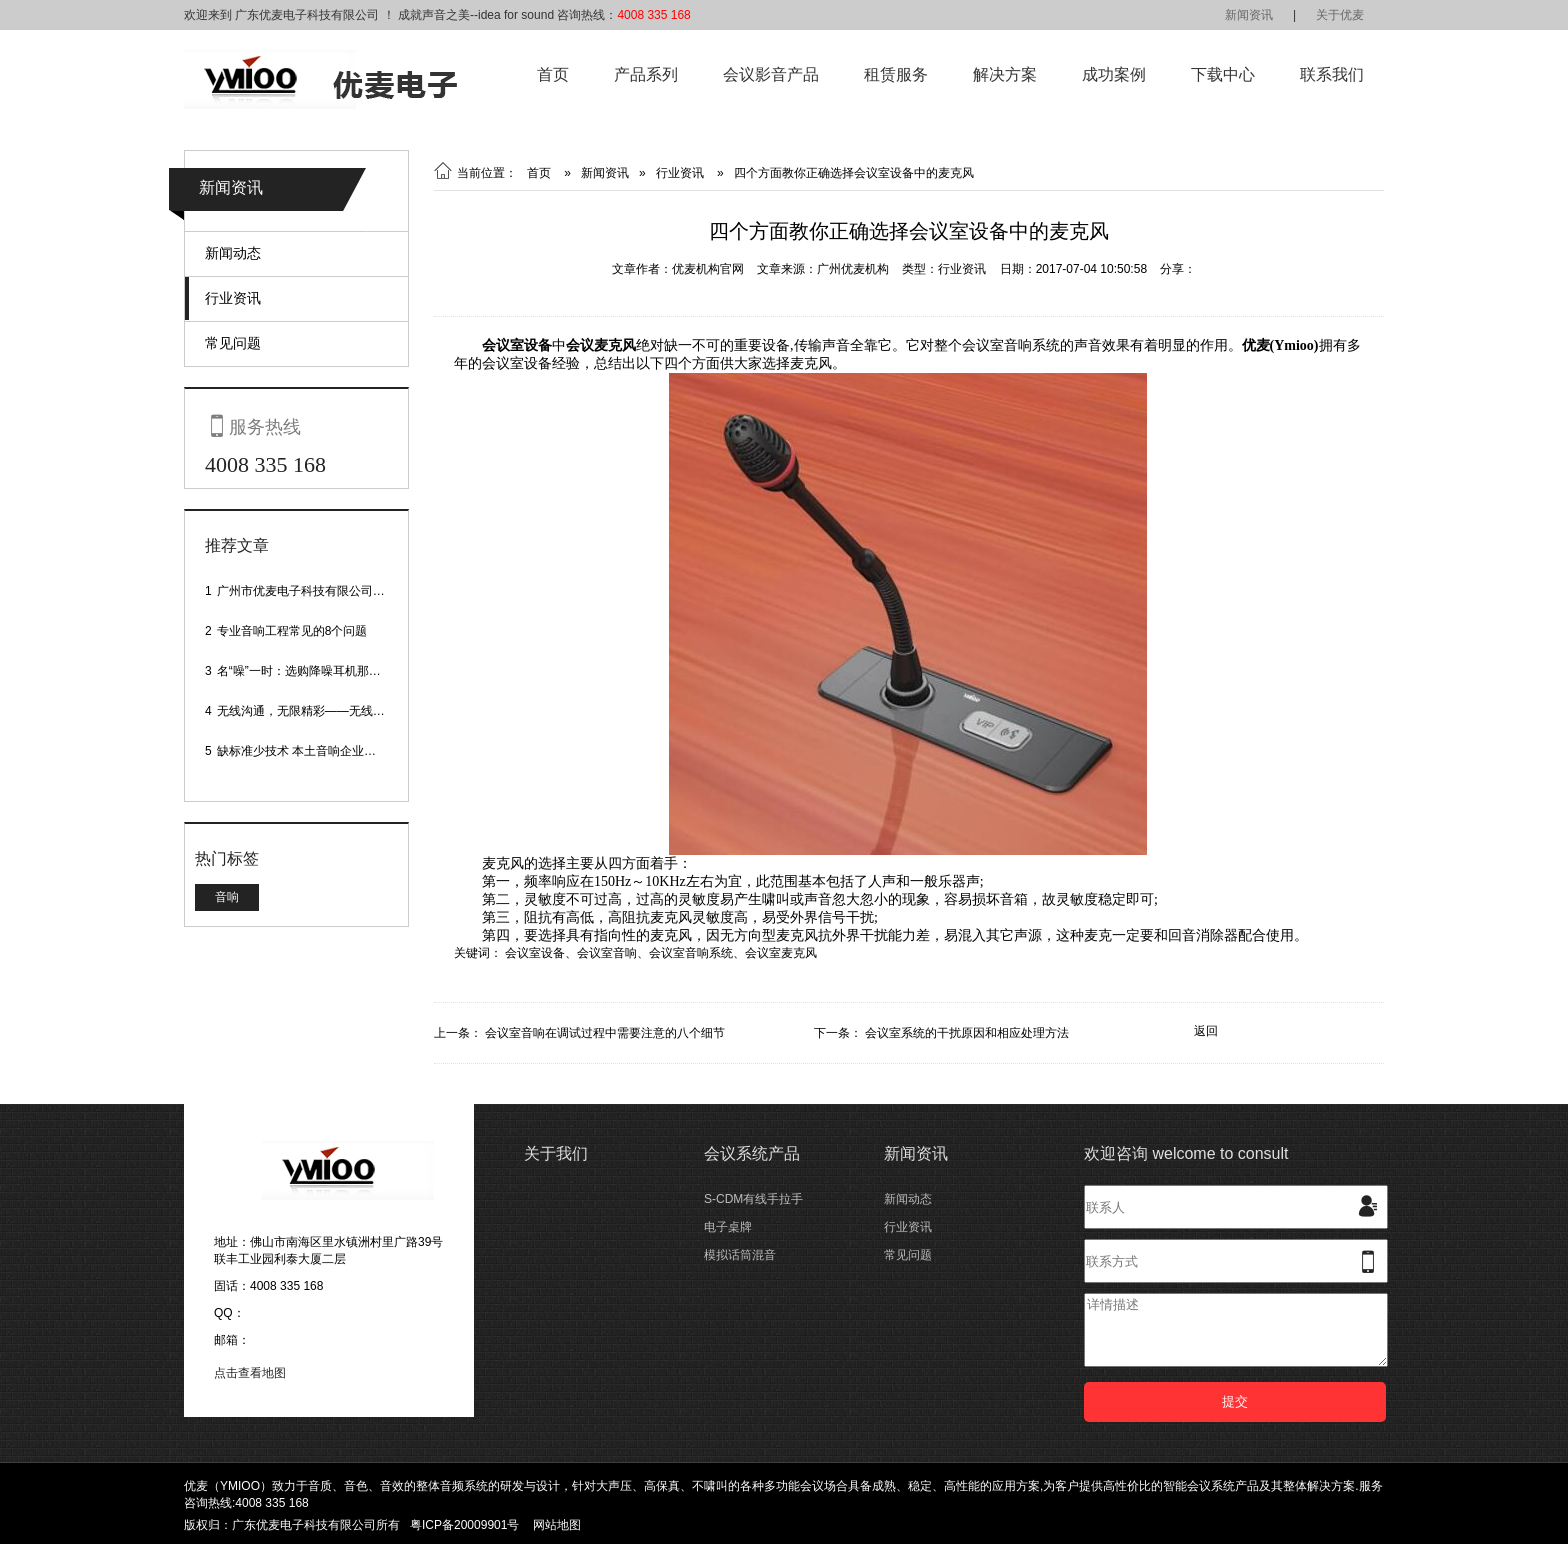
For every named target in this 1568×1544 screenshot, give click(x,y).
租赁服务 (896, 74)
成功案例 (1114, 74)
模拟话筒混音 (740, 1255)
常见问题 (233, 343)
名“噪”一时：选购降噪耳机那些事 (305, 671)
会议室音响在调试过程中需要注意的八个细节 (605, 1033)
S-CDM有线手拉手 (753, 1199)
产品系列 (646, 74)
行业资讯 (233, 298)
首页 (553, 74)
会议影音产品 (771, 74)
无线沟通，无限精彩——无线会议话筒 (319, 711)
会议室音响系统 (691, 953)
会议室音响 (607, 953)
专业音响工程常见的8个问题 (292, 631)
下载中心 (1223, 74)
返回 (1206, 1031)
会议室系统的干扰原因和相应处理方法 (967, 1033)
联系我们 (1332, 74)
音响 (227, 897)
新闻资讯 (1249, 15)
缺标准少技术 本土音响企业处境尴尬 (314, 751)
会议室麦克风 (781, 953)
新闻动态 (233, 253)
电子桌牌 (728, 1227)
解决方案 (1005, 74)
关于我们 (556, 1153)
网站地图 (557, 1525)
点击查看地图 (250, 1373)
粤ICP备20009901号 (464, 1525)
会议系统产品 (752, 1153)
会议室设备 (535, 953)
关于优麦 (1340, 15)
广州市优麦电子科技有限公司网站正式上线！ (337, 591)
